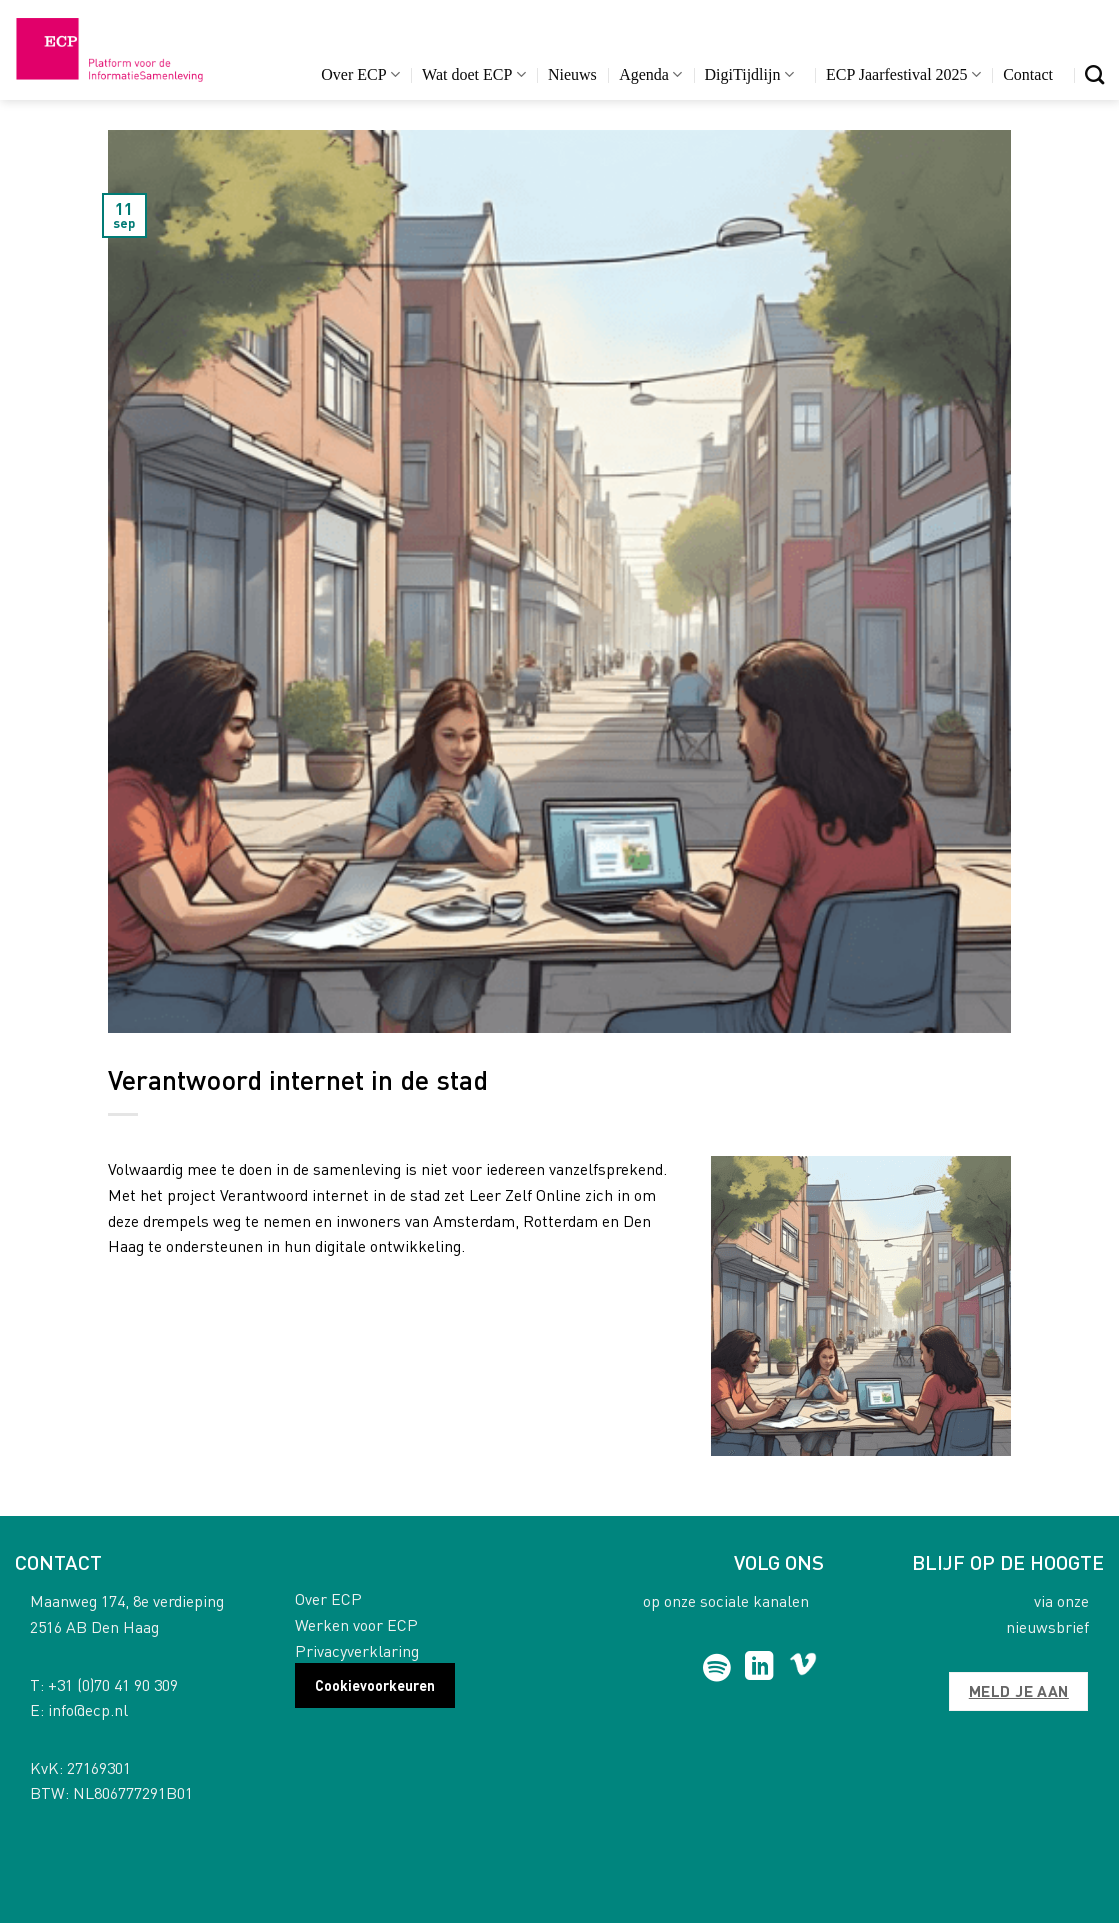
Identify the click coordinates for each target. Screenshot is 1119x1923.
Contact (1028, 74)
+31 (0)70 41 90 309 (113, 1684)
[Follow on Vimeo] (803, 1668)
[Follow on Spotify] (716, 1668)
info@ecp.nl (88, 1709)
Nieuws (572, 74)
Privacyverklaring (357, 1650)
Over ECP (360, 74)
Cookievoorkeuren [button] (375, 1685)
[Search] (1094, 74)
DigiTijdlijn (749, 74)
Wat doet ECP (473, 74)
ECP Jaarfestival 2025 (903, 74)
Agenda (650, 74)
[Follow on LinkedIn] (759, 1668)
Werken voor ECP (356, 1624)
